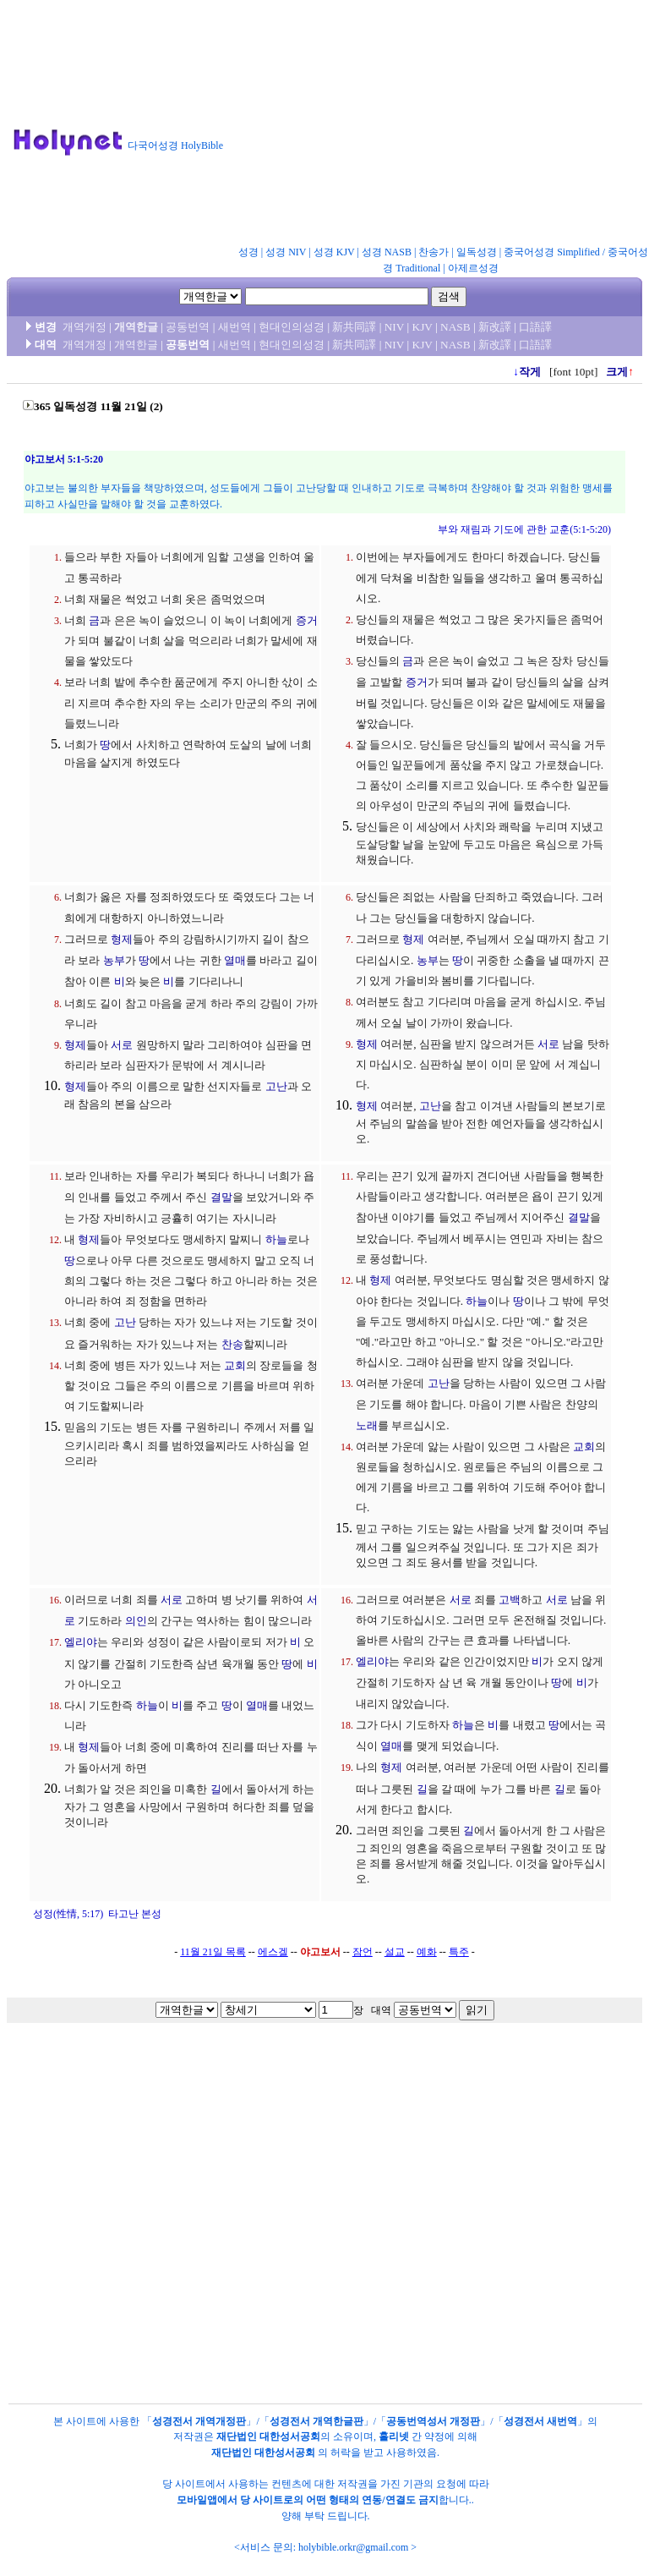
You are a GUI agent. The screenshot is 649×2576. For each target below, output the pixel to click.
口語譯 (535, 327)
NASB (455, 327)
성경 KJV (334, 252)
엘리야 (80, 1642)
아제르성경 (473, 268)
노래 (367, 1425)
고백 (510, 1599)
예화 (427, 1952)
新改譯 (494, 327)
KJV (422, 327)
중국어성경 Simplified (552, 252)
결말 (221, 1197)
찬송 (232, 1344)
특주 (459, 1952)
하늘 (276, 1239)
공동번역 (188, 327)
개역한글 (136, 327)
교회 (235, 1365)
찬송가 (433, 252)
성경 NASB (387, 252)
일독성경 (476, 252)
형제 (122, 939)
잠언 (362, 1952)
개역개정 (84, 327)
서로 (122, 1045)
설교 (394, 1952)
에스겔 (273, 1952)
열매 (235, 960)
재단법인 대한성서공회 (268, 2436)
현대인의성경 (291, 327)
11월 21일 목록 (213, 1952)
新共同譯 (354, 327)
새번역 (234, 327)
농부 (114, 960)
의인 (136, 1620)
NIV (394, 327)
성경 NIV (285, 252)
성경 (248, 252)
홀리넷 (394, 2436)
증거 (307, 620)
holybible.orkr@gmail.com (353, 2547)
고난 (276, 1086)
